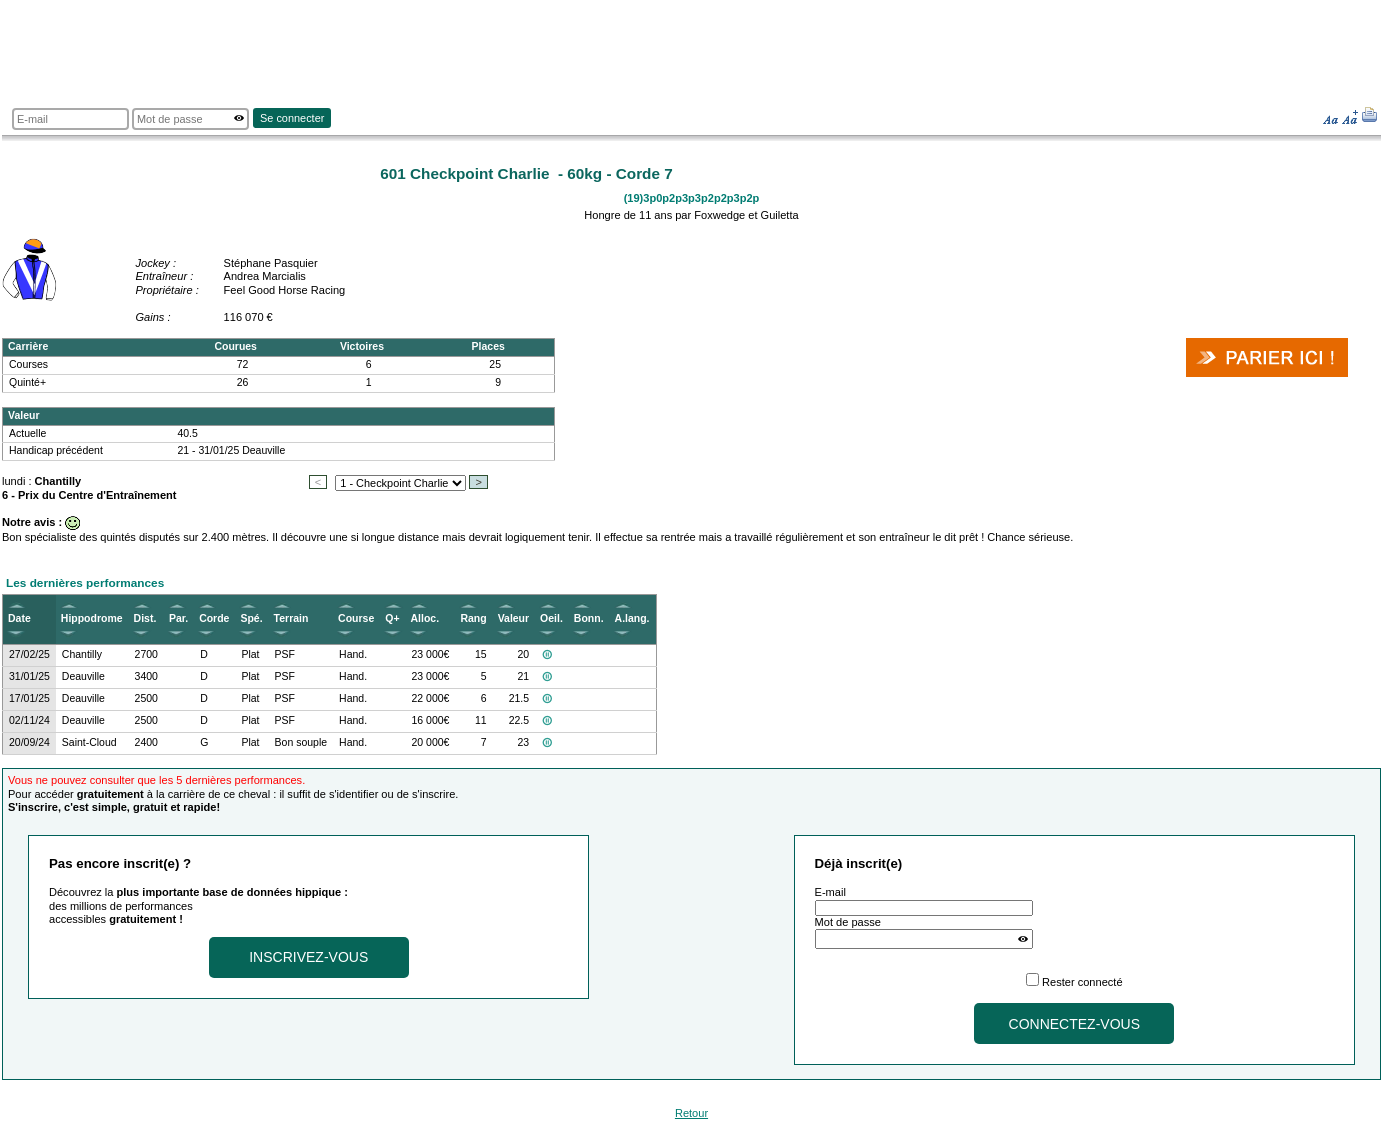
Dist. (145, 618)
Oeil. (551, 618)
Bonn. (589, 618)
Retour (691, 1113)
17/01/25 (29, 698)
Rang (473, 618)
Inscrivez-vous (308, 957)
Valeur (513, 618)
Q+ (392, 618)
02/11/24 (29, 720)
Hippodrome (92, 618)
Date (19, 618)
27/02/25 (29, 654)
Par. (178, 618)
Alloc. (425, 618)
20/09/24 (29, 742)
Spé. (251, 618)
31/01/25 (29, 676)
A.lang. (632, 618)
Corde (214, 618)
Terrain (291, 618)
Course (356, 618)
